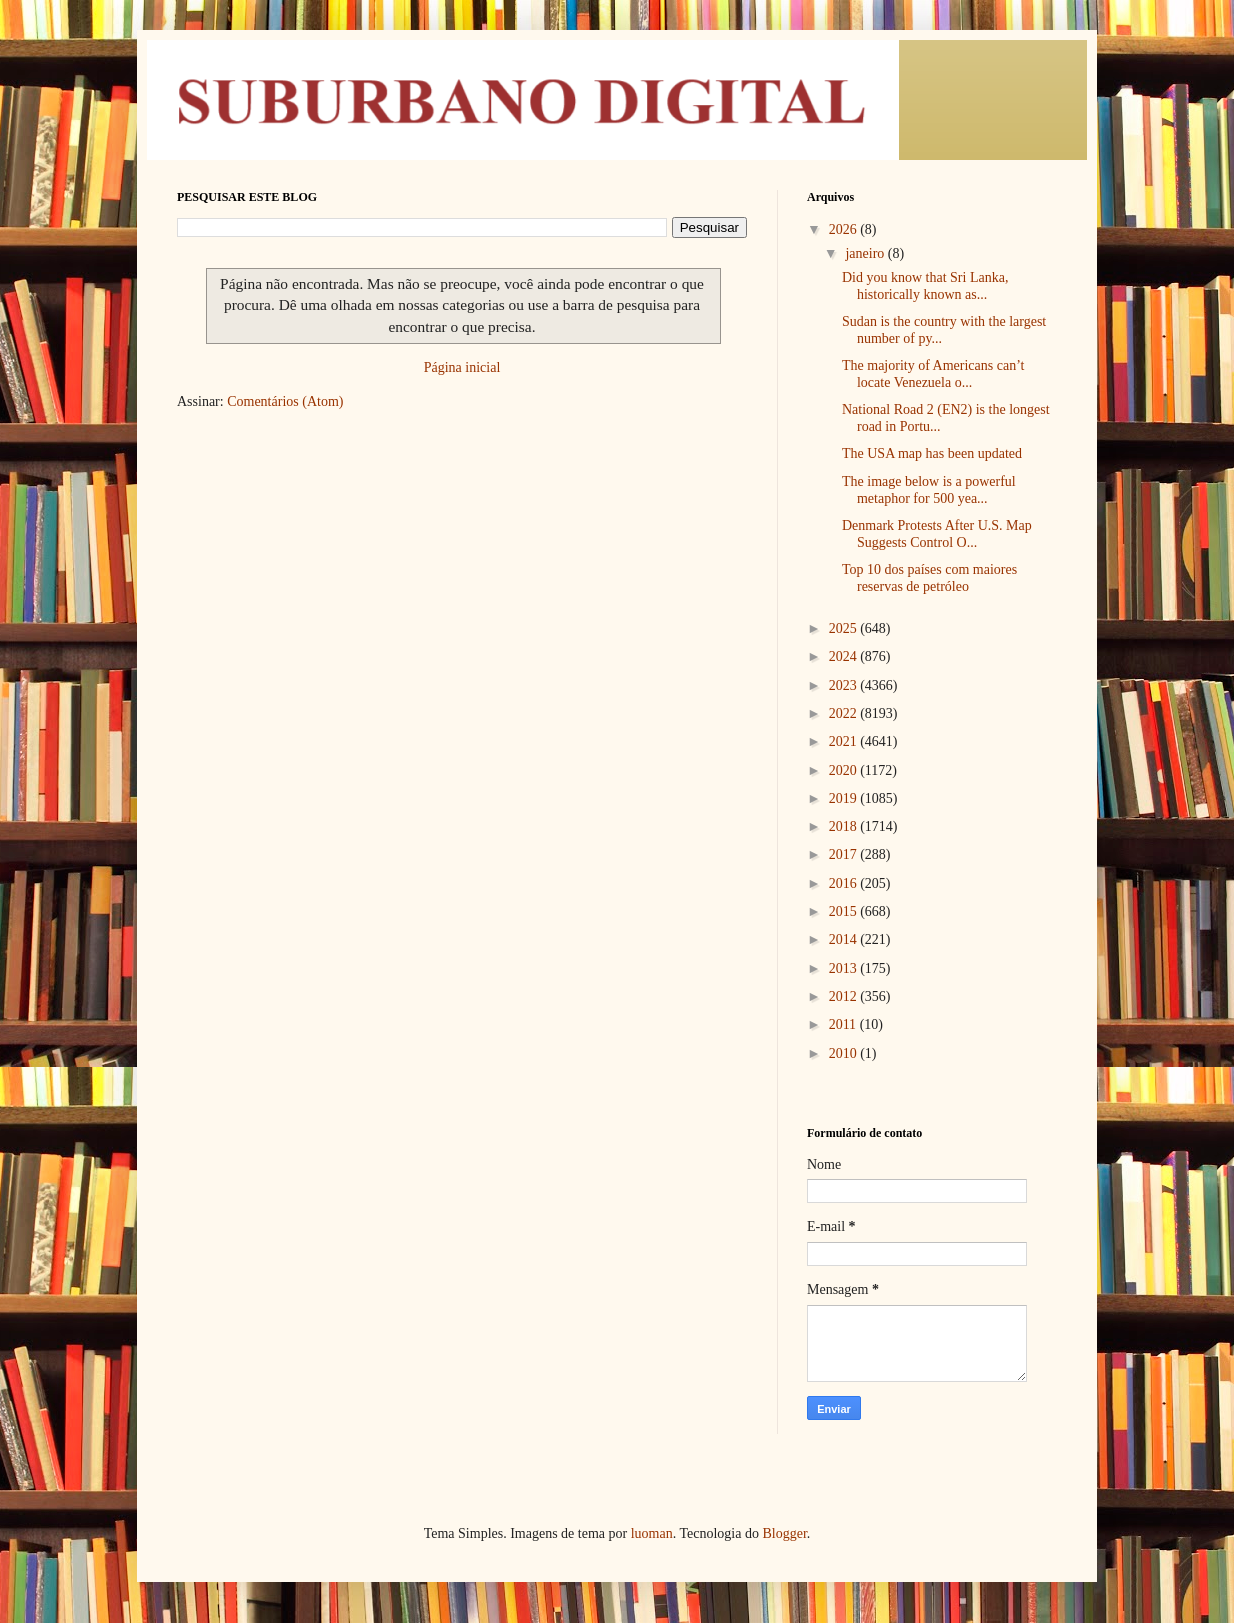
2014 (845, 939)
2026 (845, 229)
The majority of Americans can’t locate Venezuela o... (933, 374)
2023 (845, 685)
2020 (845, 770)
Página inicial (462, 367)
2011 (844, 1024)
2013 (845, 968)
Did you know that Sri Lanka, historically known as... (925, 286)
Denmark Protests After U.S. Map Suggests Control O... (937, 534)
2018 (845, 826)
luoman (652, 1533)
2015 (845, 911)
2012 (845, 996)
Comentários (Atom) (285, 401)
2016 (845, 883)
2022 (845, 713)
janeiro (866, 253)
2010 (845, 1053)
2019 (845, 798)
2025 (845, 628)
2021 (845, 741)
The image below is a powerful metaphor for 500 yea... (929, 490)
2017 (845, 854)
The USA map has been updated (932, 453)
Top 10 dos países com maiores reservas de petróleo (929, 578)
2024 (845, 656)
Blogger (784, 1533)
